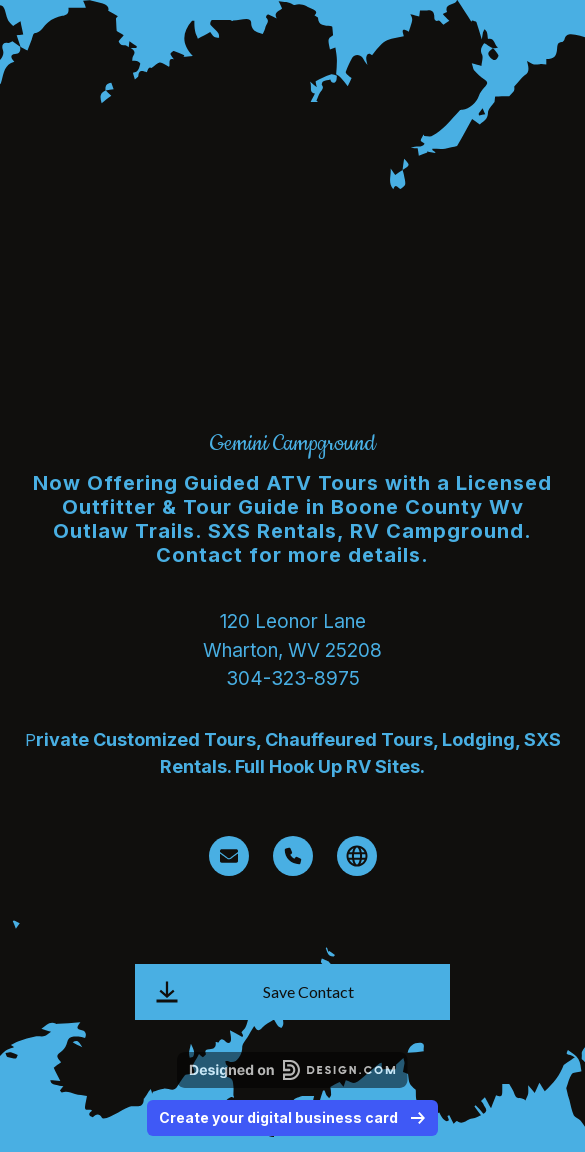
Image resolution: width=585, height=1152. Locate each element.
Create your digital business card (292, 1117)
